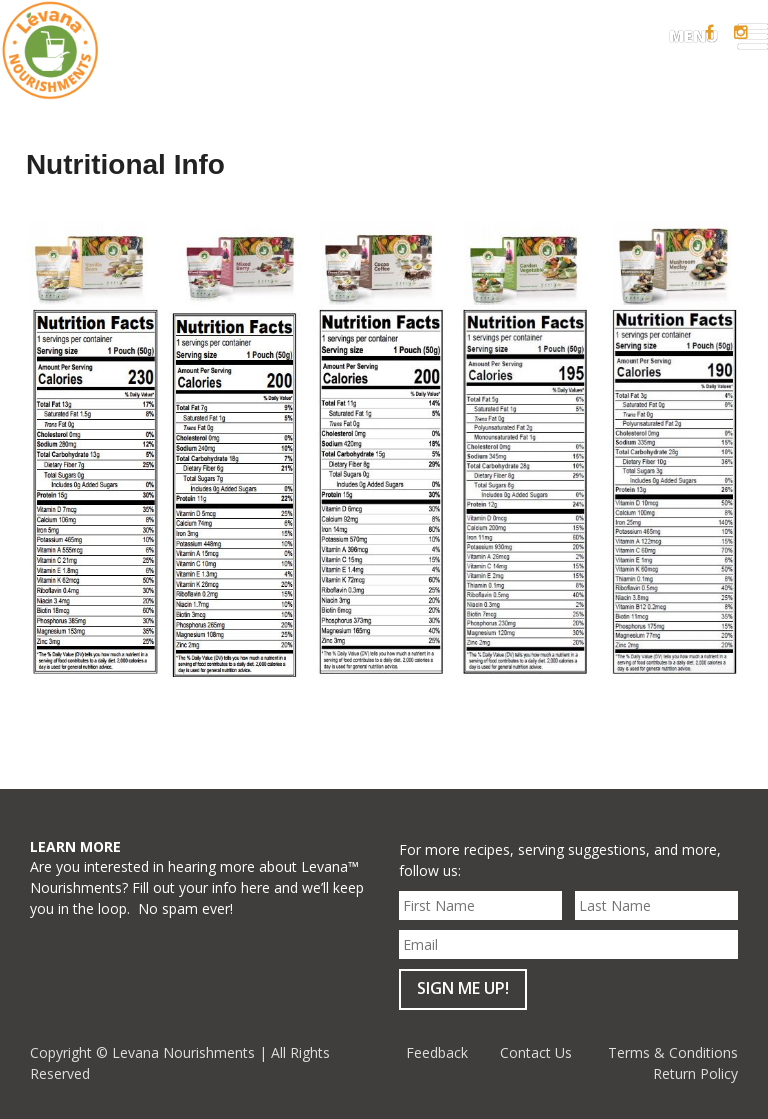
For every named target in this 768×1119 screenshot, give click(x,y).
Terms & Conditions (673, 1052)
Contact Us (536, 1052)
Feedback (437, 1052)
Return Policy (695, 1073)
